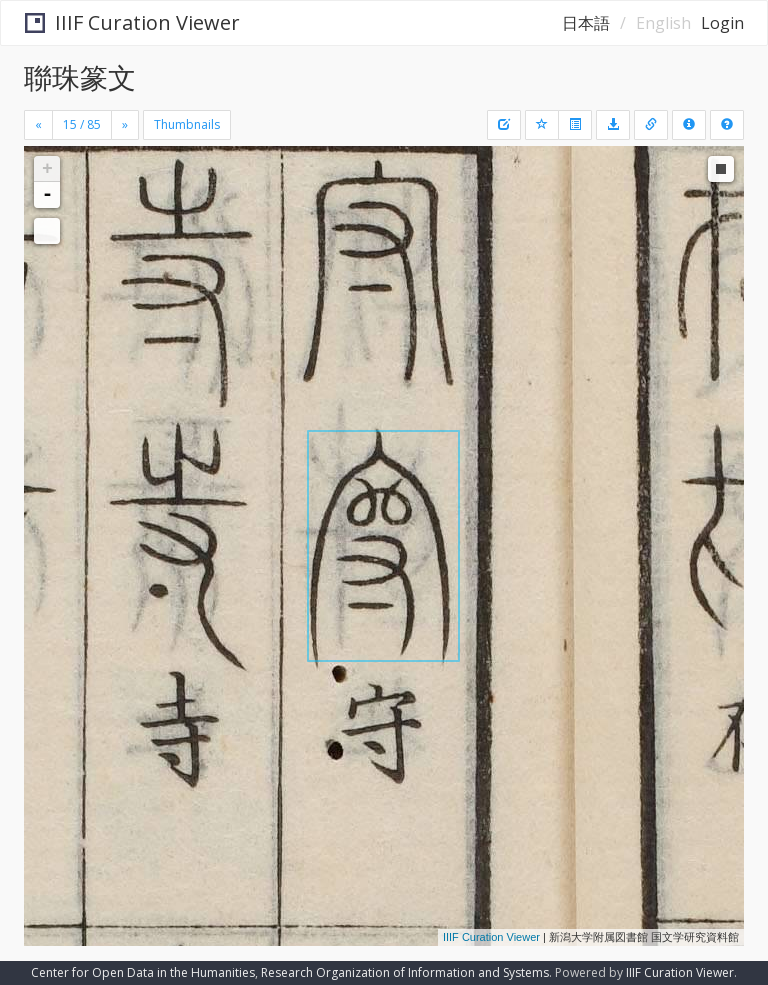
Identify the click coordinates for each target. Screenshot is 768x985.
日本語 (586, 23)
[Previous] (38, 125)
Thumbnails (187, 124)
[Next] (125, 125)
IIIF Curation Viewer (132, 22)
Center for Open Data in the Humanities (143, 972)
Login (722, 23)
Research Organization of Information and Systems (405, 972)
